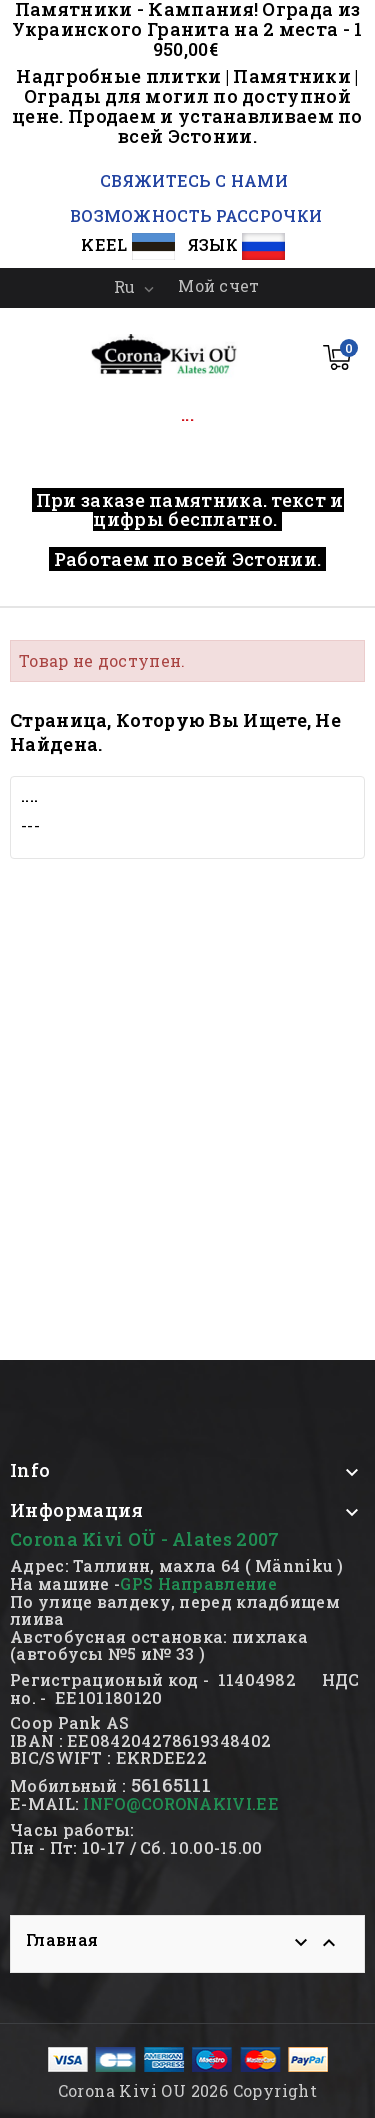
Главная (62, 1939)
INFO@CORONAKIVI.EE (180, 1803)
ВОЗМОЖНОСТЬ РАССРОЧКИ (196, 215)
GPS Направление (198, 1583)
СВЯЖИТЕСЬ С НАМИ (192, 180)
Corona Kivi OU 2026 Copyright (188, 2090)
